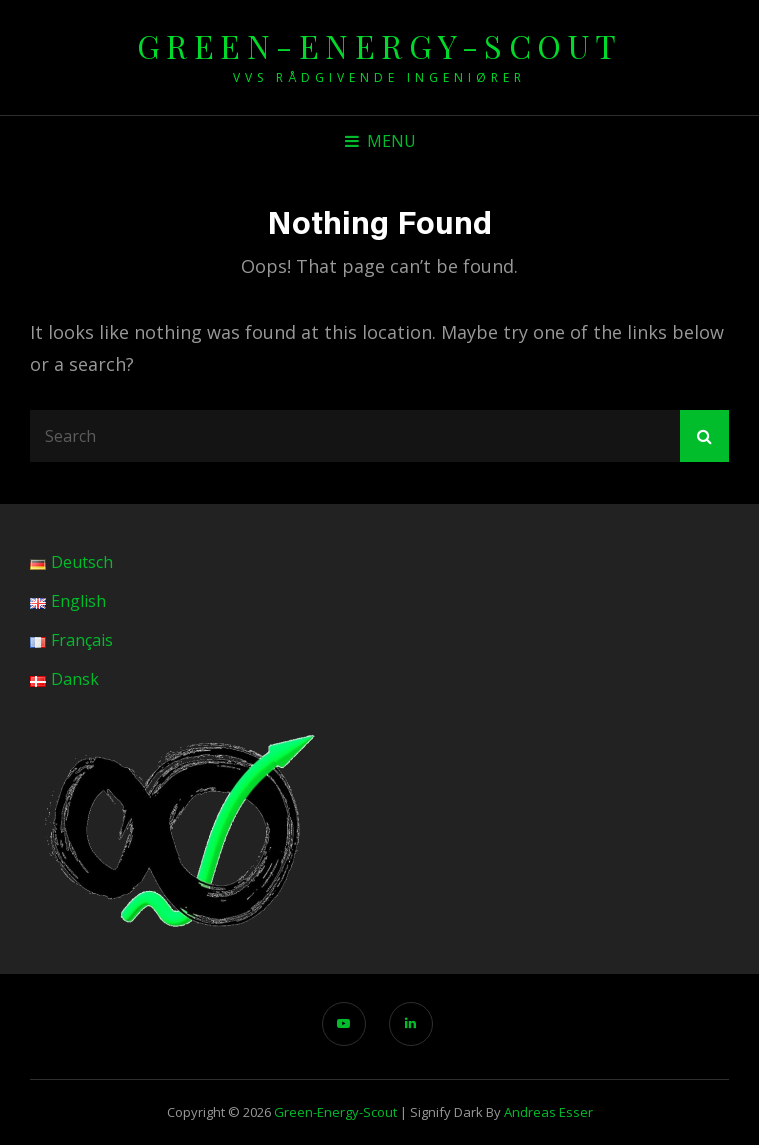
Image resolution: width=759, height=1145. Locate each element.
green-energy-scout (380, 45)
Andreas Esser (548, 1112)
